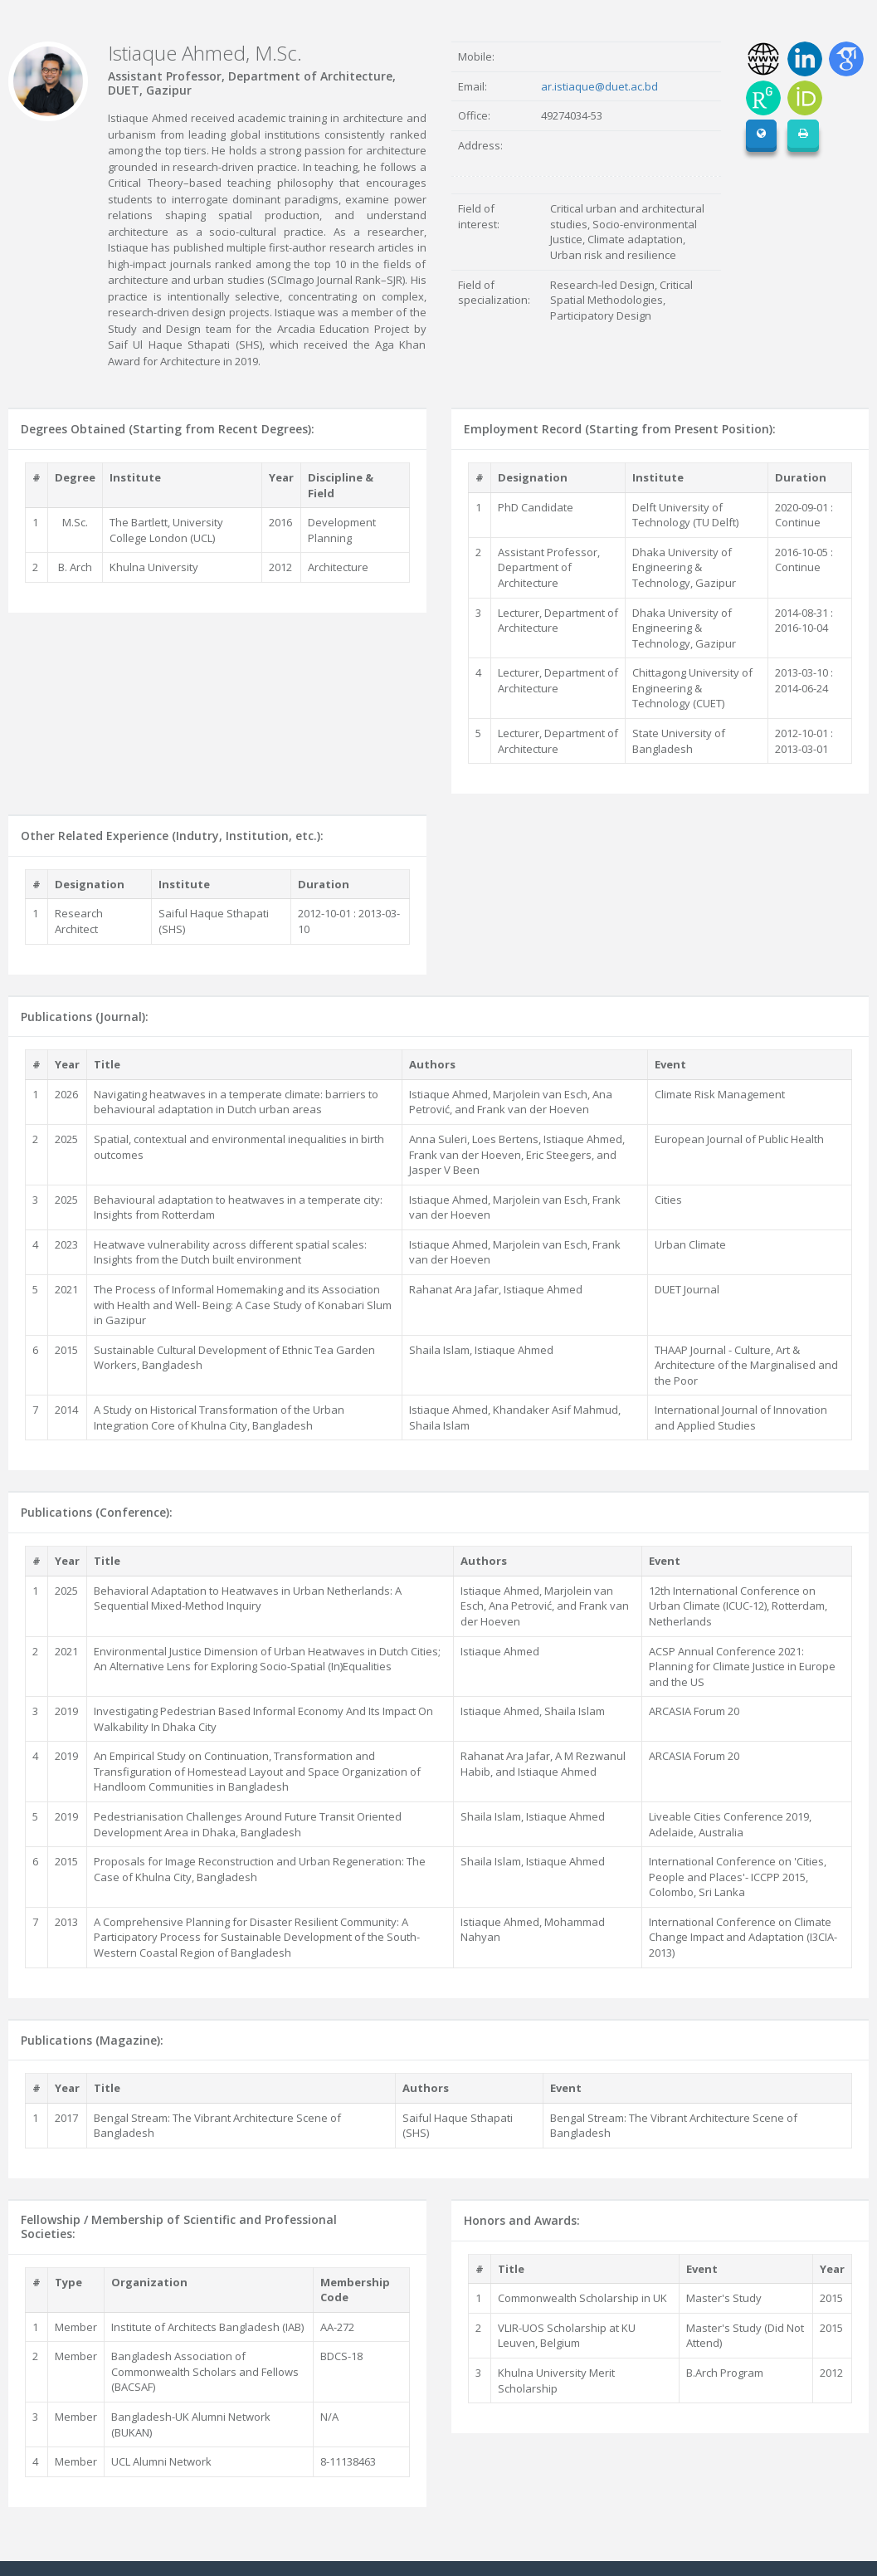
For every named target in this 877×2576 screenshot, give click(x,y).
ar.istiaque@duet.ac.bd (599, 86)
